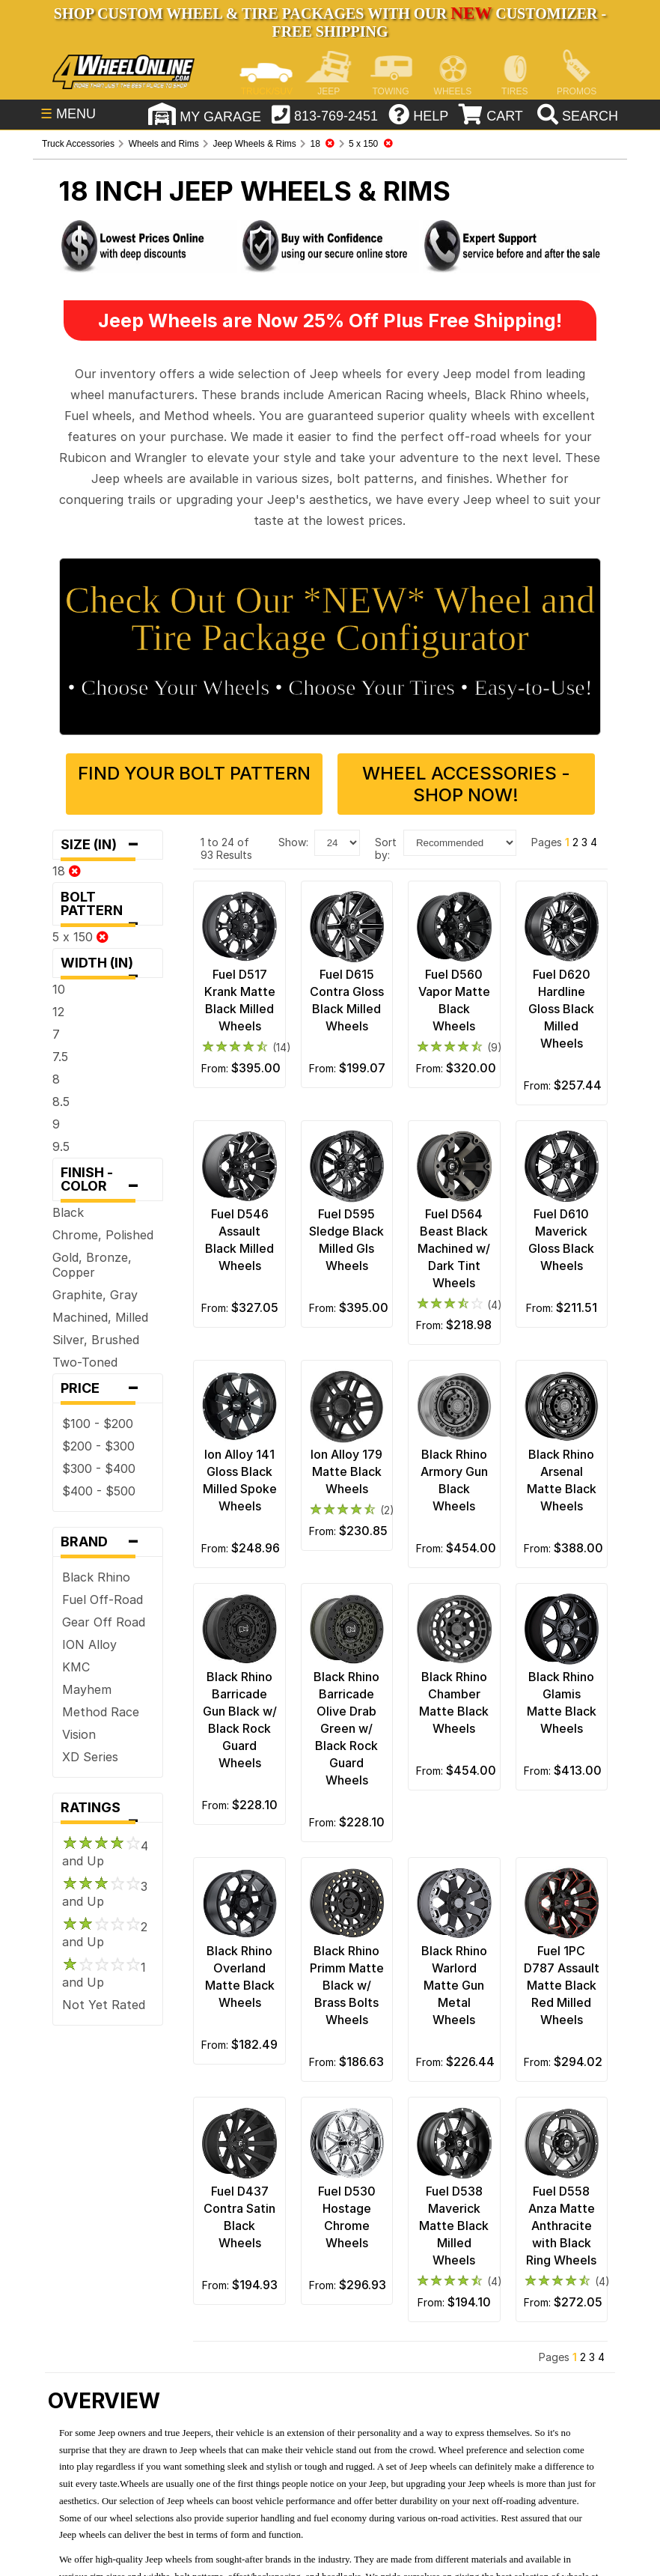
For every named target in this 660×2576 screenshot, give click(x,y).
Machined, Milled (100, 1317)
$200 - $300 (98, 1446)
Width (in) (108, 966)
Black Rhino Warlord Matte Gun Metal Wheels (454, 1985)
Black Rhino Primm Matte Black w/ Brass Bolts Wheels (347, 1985)
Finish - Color (108, 1182)
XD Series (90, 1756)
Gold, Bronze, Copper (92, 1265)
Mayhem (86, 1689)
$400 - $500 (98, 1490)
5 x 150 (80, 936)
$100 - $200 (97, 1423)
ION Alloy (89, 1644)
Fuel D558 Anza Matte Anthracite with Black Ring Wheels (561, 2225)
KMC (76, 1666)
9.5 (61, 1146)
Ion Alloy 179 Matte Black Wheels (346, 1471)
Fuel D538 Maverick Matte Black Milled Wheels (454, 2225)
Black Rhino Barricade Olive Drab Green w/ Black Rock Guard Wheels (346, 1728)
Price (108, 1388)
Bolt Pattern (108, 907)
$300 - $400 (98, 1468)
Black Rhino (96, 1577)
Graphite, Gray (95, 1294)
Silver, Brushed (95, 1339)
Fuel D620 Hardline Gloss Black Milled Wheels (561, 1009)
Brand (108, 1542)
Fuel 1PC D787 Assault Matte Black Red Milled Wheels (561, 1985)
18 (66, 870)
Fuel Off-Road (102, 1599)
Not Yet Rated (103, 2004)
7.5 (60, 1056)
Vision (79, 1734)
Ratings (108, 1811)
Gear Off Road (103, 1621)
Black (68, 1212)
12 (58, 1011)
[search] (576, 116)
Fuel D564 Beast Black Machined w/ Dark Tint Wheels (454, 1248)
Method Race (100, 1711)
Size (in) (108, 845)
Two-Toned (84, 1362)
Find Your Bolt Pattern (194, 773)
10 (58, 989)
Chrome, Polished (102, 1234)
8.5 (61, 1101)
